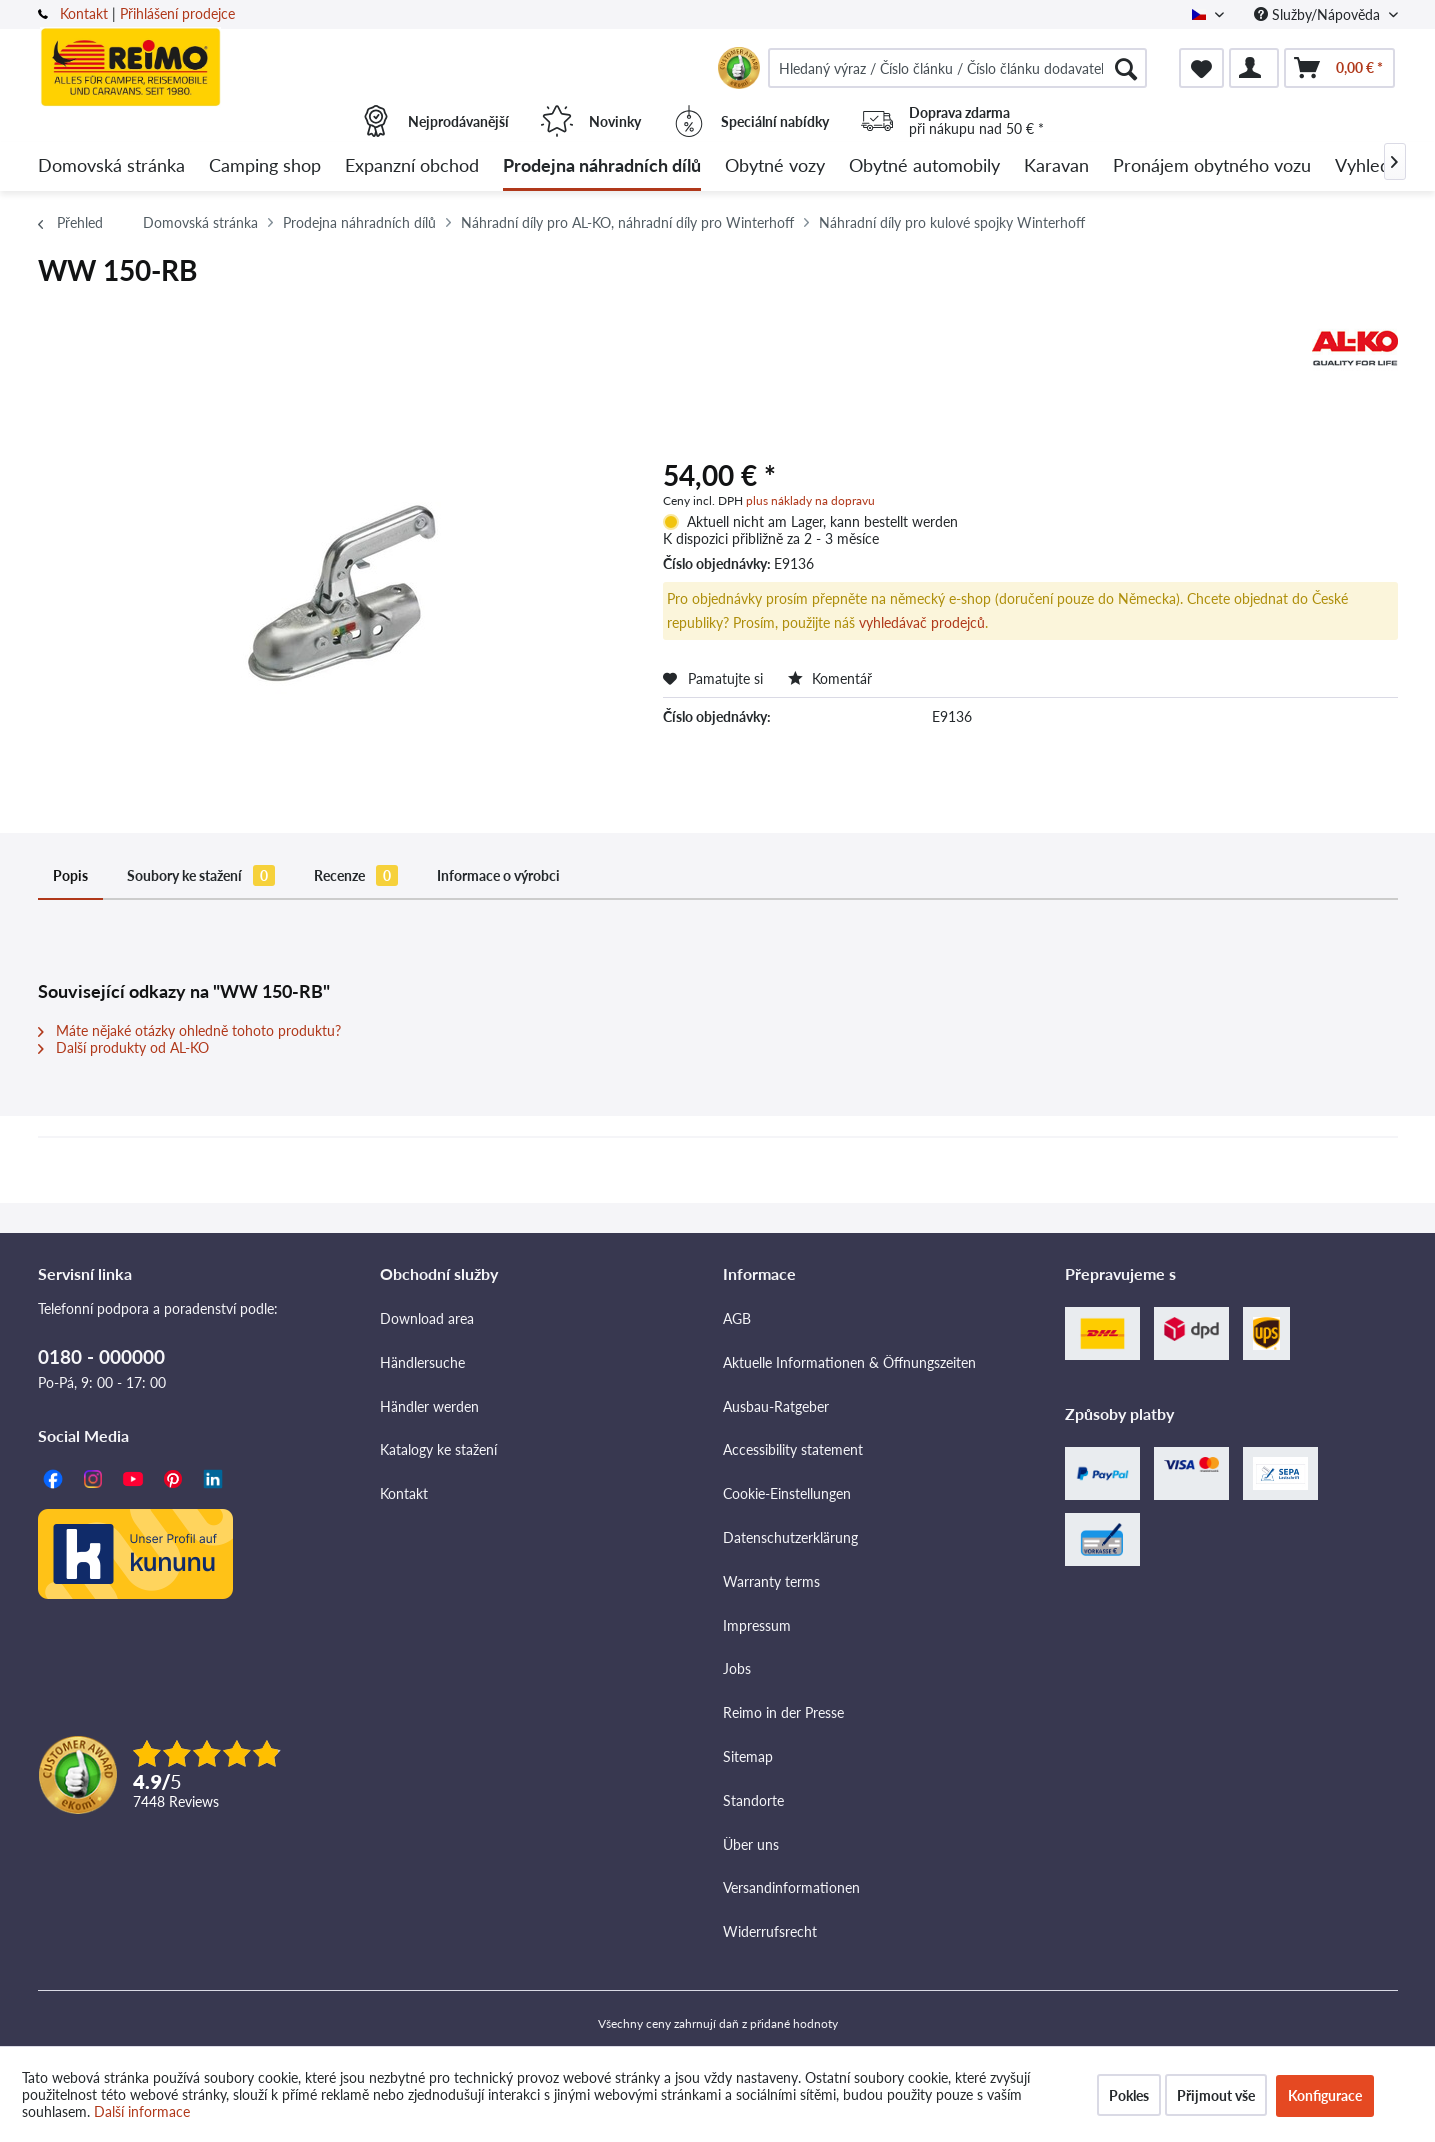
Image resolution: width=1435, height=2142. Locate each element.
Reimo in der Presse (783, 1712)
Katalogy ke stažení (438, 1449)
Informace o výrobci (498, 875)
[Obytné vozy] (775, 166)
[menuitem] (958, 68)
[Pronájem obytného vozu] (1212, 166)
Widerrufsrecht (770, 1931)
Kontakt (84, 13)
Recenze (356, 875)
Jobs (737, 1668)
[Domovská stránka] (111, 166)
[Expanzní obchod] (412, 166)
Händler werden (429, 1406)
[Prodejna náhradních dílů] (602, 166)
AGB (737, 1318)
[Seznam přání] (1201, 68)
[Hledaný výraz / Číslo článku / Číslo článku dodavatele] (958, 68)
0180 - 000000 (101, 1356)
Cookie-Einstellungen (787, 1493)
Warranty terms (771, 1581)
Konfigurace (1325, 2095)
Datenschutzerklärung (790, 1537)
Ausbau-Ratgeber (776, 1406)
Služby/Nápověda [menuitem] (1319, 14)
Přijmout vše (1216, 2095)
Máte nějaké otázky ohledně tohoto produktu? (189, 1030)
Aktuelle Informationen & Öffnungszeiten (849, 1362)
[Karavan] (1056, 166)
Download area (427, 1318)
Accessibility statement (793, 1449)
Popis (70, 875)
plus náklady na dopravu (810, 500)
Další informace (142, 2111)
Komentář (830, 678)
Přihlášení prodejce (177, 13)
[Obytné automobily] (924, 166)
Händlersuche (422, 1362)
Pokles (1129, 2095)
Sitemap (748, 1756)
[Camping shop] (265, 166)
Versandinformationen (791, 1887)
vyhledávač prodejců (922, 622)
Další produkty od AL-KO (123, 1047)
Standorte (753, 1800)
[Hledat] (1126, 68)
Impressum (757, 1625)
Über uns (751, 1844)
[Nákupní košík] (1339, 68)
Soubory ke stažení (201, 875)
